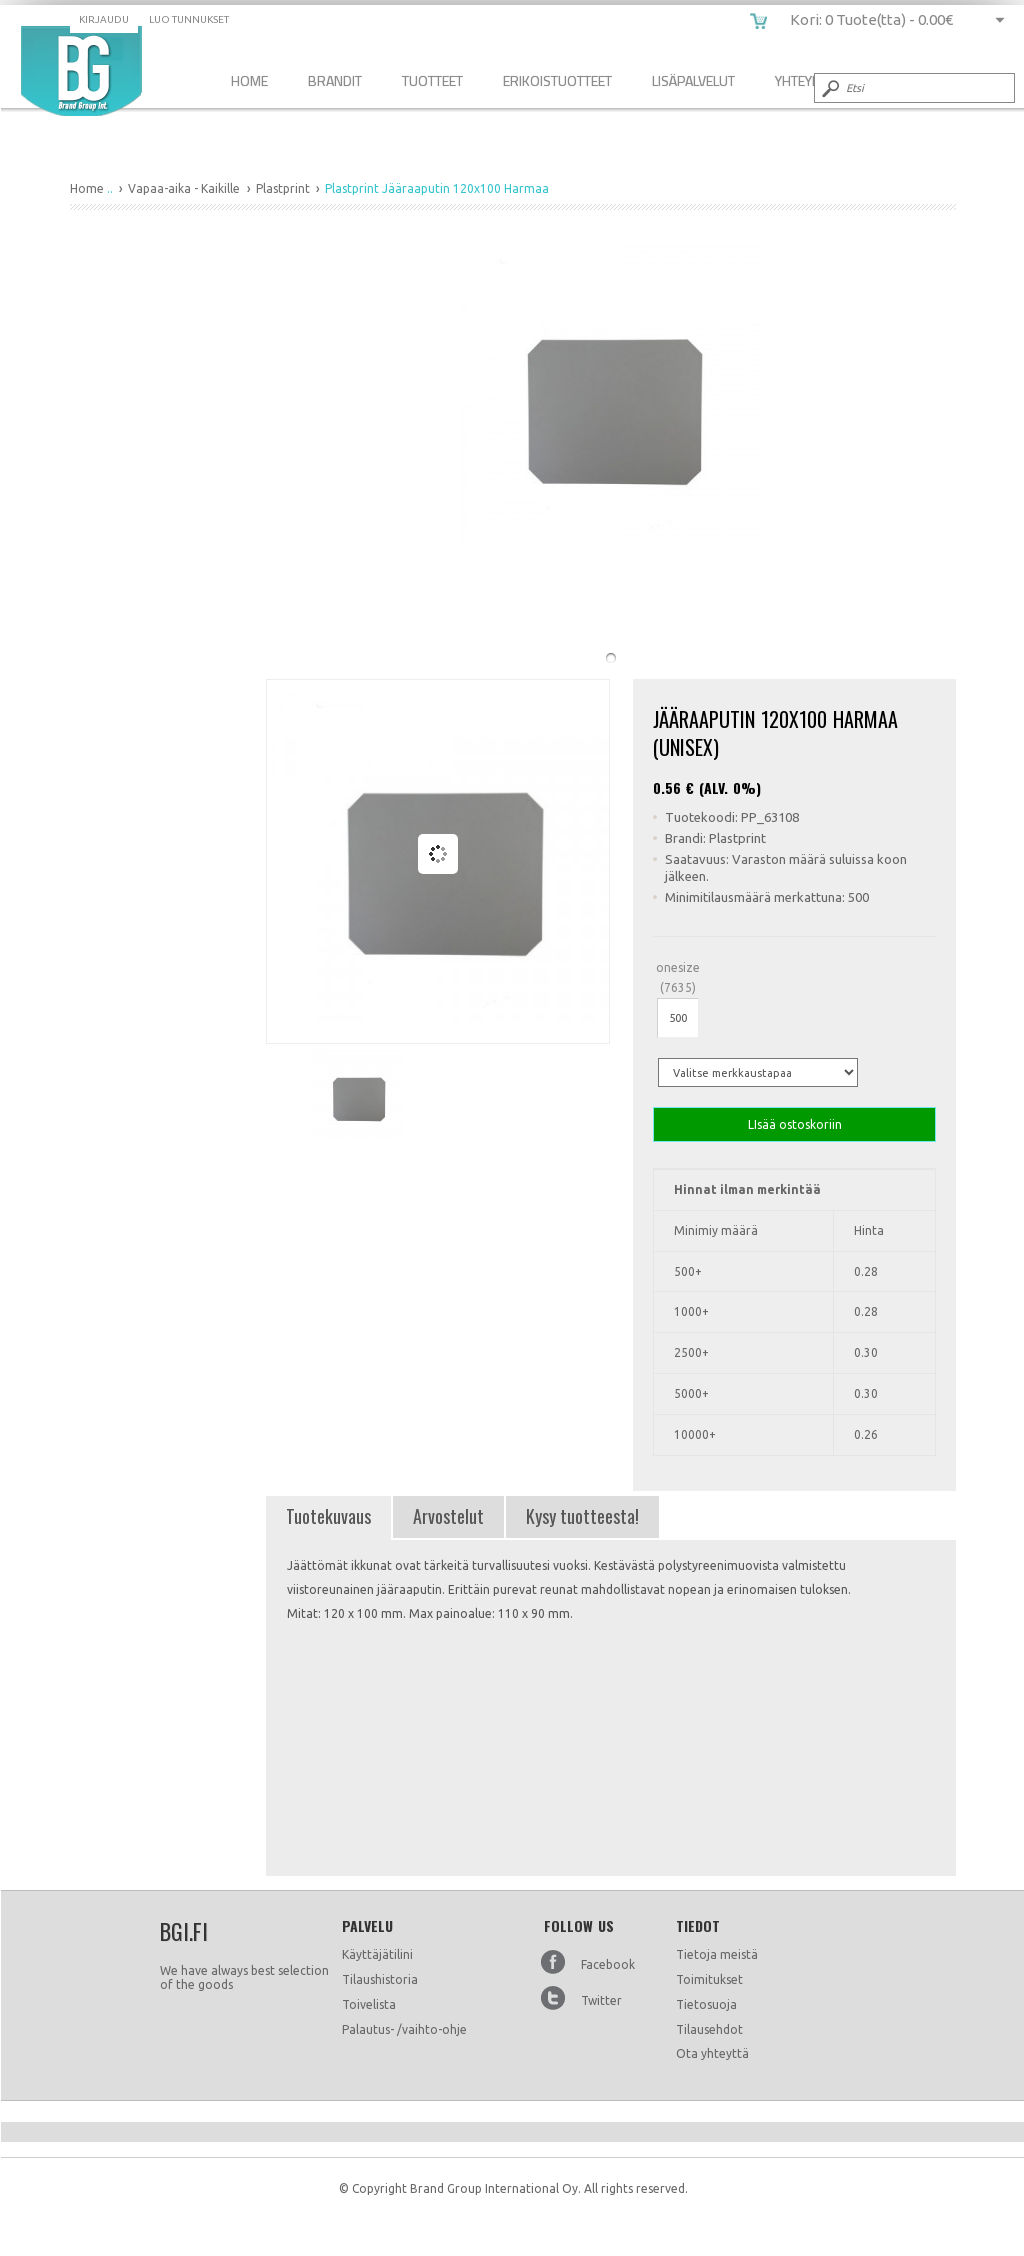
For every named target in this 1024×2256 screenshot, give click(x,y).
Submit (829, 88)
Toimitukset (709, 1979)
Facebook (608, 1964)
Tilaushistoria (380, 1979)
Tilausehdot (709, 2029)
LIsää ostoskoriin (794, 1124)
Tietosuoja (706, 2004)
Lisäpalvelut (693, 80)
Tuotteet (432, 80)
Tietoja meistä (717, 1954)
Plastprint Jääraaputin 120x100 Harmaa (81, 71)
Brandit (335, 80)
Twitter (601, 2000)
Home (249, 80)
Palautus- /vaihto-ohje (404, 2029)
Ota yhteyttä (712, 2053)
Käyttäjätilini (377, 1954)
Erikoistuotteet (557, 80)
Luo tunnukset (189, 19)
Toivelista (369, 2004)
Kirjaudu (104, 19)
